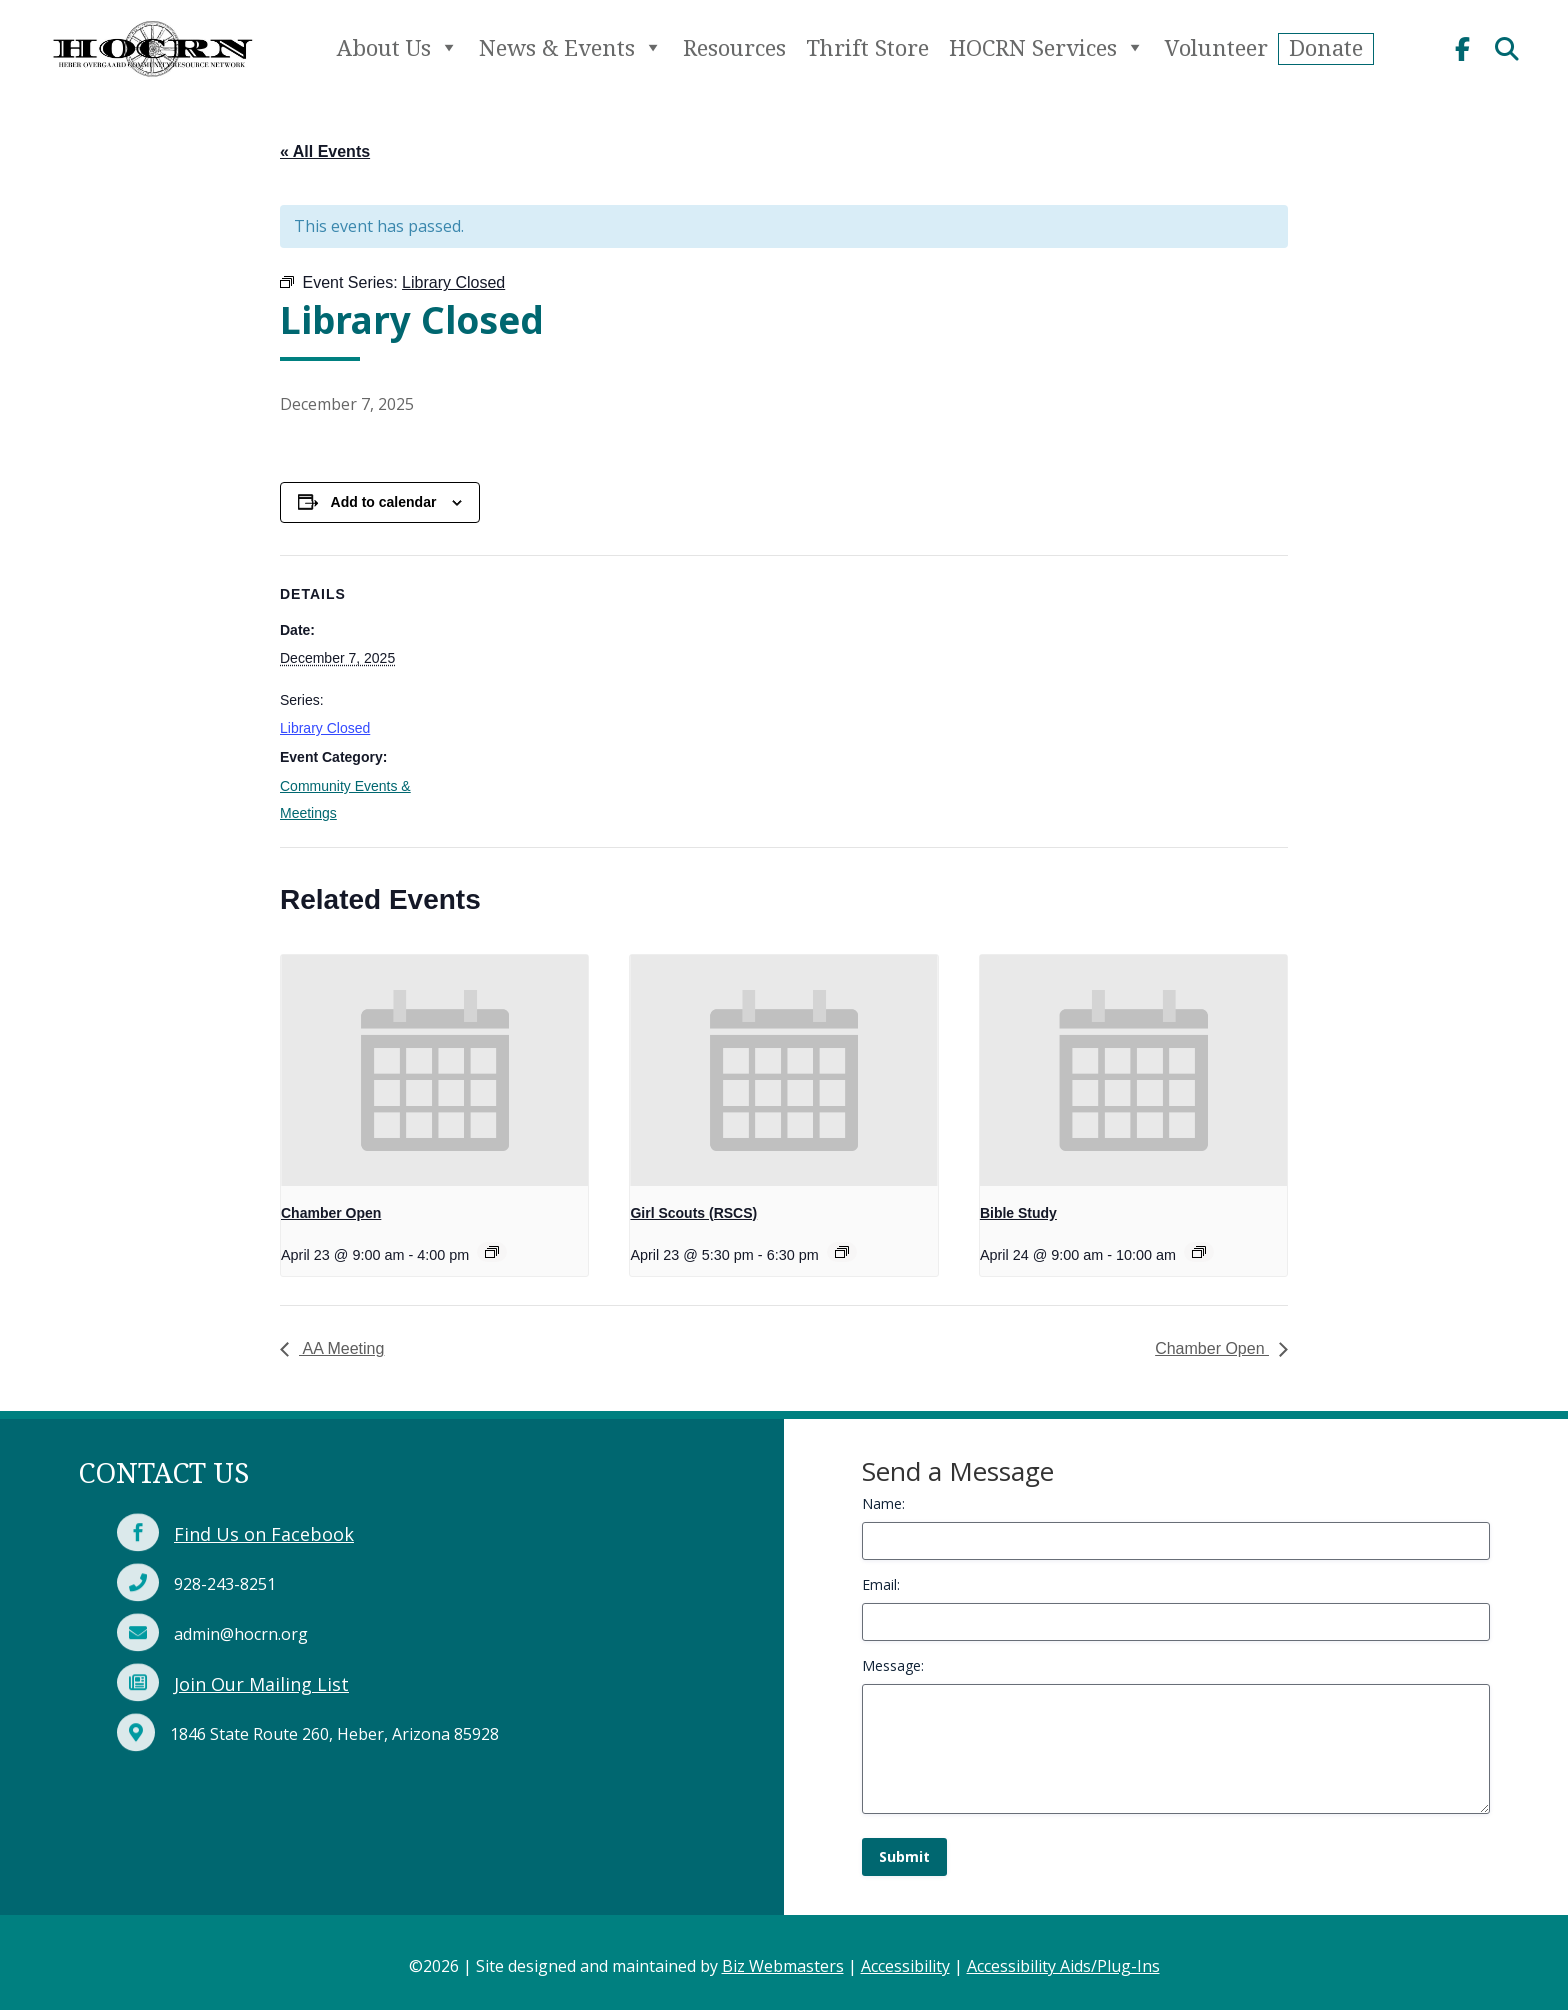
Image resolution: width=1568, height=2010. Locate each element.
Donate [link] (1326, 47)
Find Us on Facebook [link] (264, 1534)
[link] (152, 84)
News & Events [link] (571, 48)
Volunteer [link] (1216, 48)
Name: (883, 1503)
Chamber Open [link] (331, 1213)
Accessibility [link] (905, 1966)
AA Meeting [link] (341, 1348)
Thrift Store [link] (867, 48)
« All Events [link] (325, 151)
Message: (893, 1665)
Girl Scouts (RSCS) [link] (693, 1213)
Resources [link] (734, 48)
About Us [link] (398, 48)
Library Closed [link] (325, 728)
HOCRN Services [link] (1047, 48)
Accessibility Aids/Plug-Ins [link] (1063, 1966)
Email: (881, 1584)
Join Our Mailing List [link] (261, 1684)
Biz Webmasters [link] (783, 1966)
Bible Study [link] (1018, 1213)
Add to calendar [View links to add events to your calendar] (384, 502)
